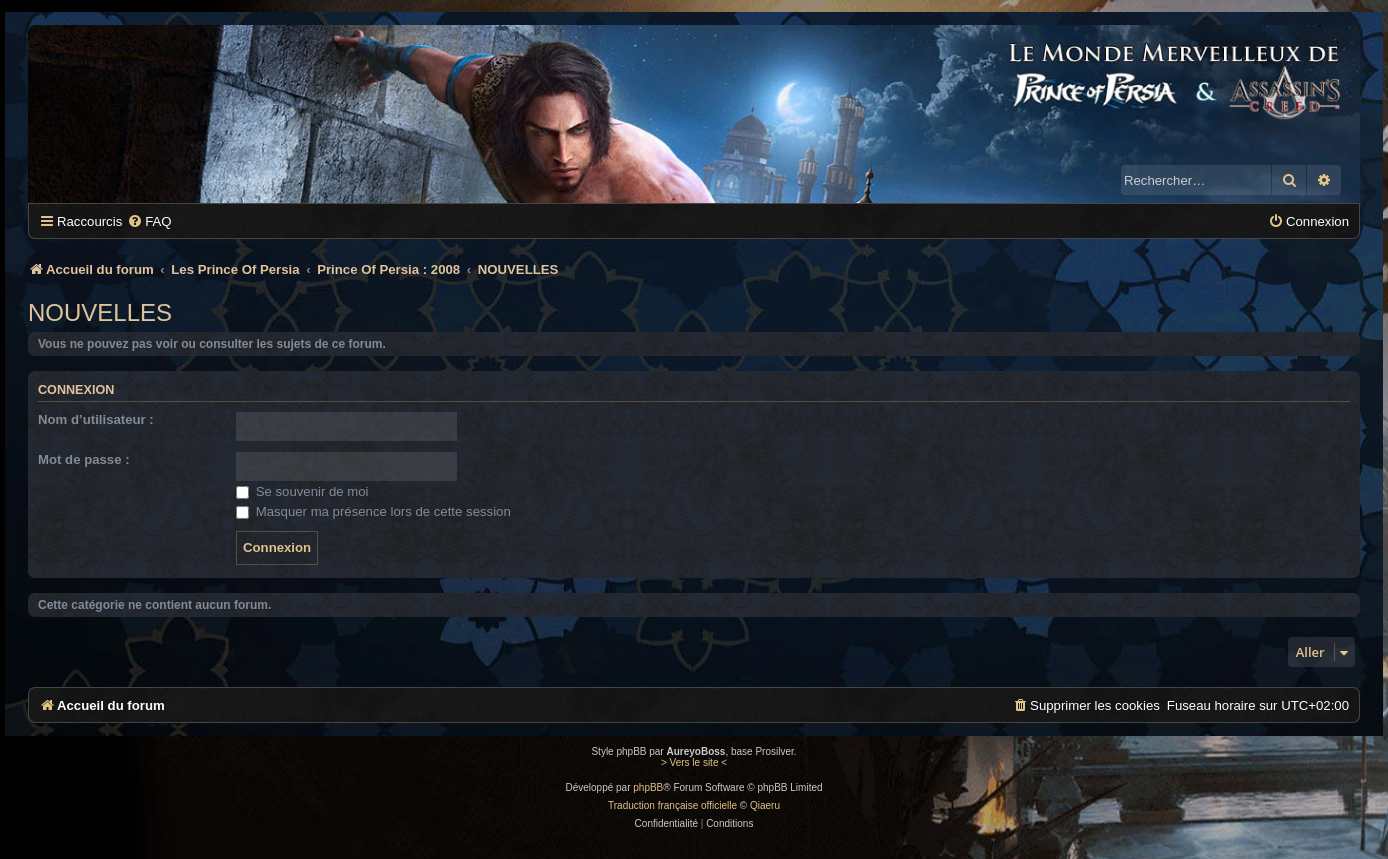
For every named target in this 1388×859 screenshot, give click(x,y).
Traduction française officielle (672, 805)
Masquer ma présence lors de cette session (373, 511)
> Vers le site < (694, 762)
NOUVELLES (100, 312)
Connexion (76, 390)
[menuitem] (149, 221)
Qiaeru (765, 805)
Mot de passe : (84, 459)
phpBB (648, 787)
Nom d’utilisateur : (96, 419)
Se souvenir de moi (302, 491)
